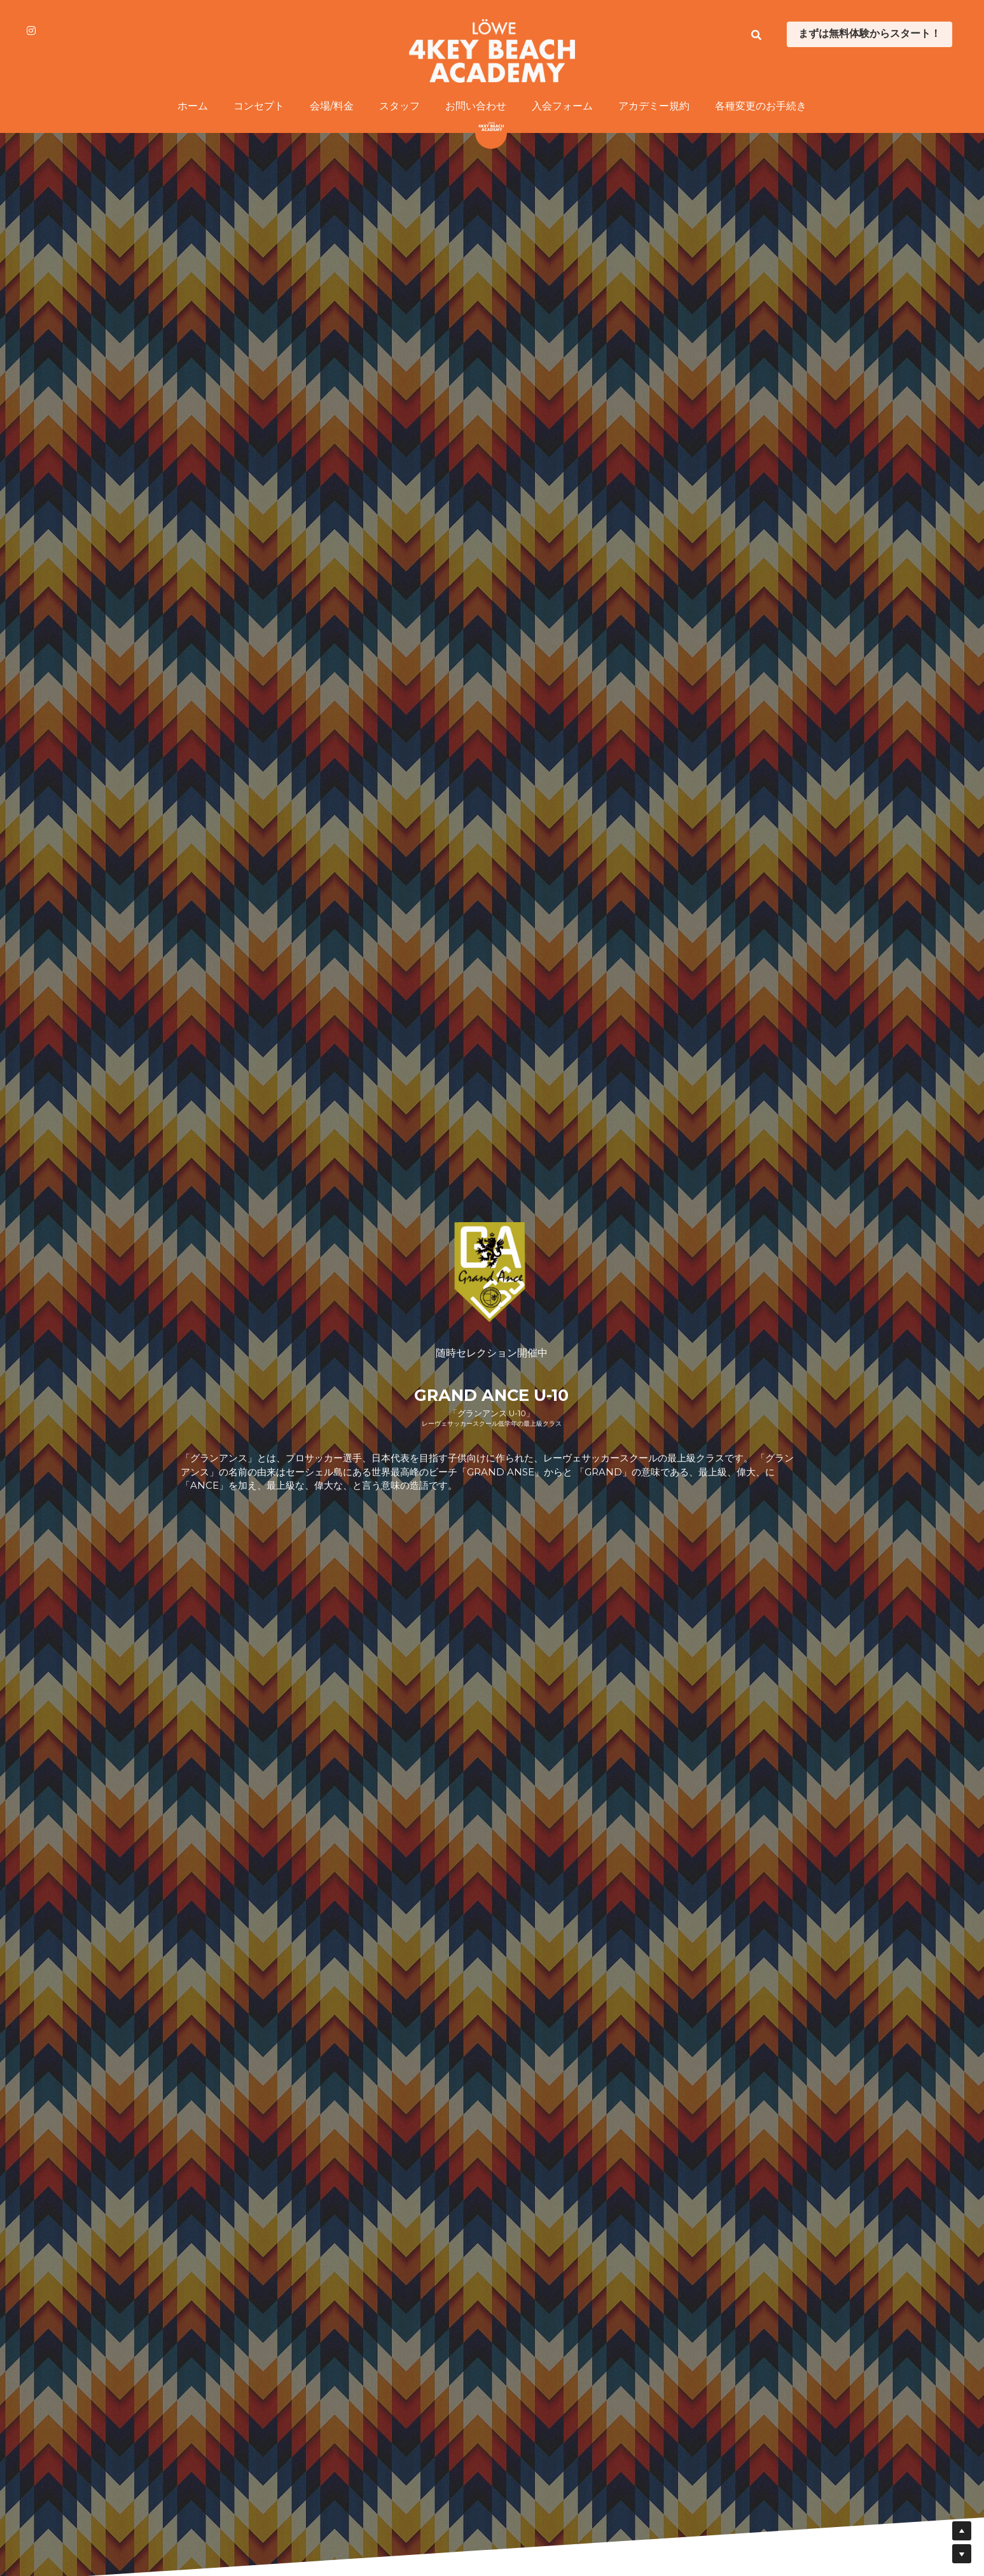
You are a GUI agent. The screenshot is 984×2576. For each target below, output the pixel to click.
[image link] (492, 50)
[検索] (756, 35)
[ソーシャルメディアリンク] (31, 30)
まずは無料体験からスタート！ (869, 34)
